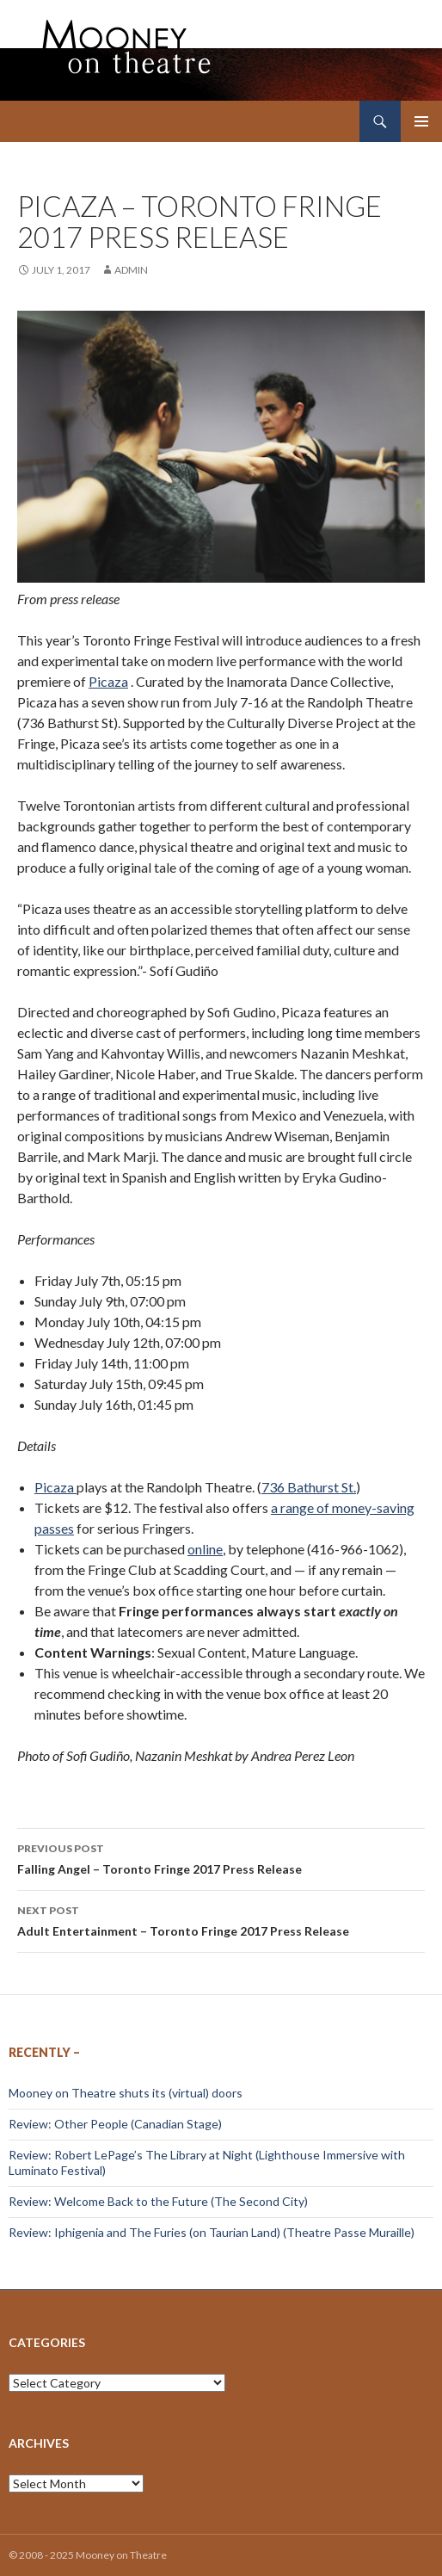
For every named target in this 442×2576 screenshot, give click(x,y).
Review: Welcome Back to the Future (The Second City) (158, 2201)
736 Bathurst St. (308, 1487)
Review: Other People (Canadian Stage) (115, 2123)
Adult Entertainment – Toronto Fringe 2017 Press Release (221, 1919)
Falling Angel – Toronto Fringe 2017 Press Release (221, 1857)
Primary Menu (421, 121)
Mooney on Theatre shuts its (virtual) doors (125, 2092)
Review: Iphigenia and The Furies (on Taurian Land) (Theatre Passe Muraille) (211, 2232)
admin (131, 269)
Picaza (108, 681)
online (205, 1549)
